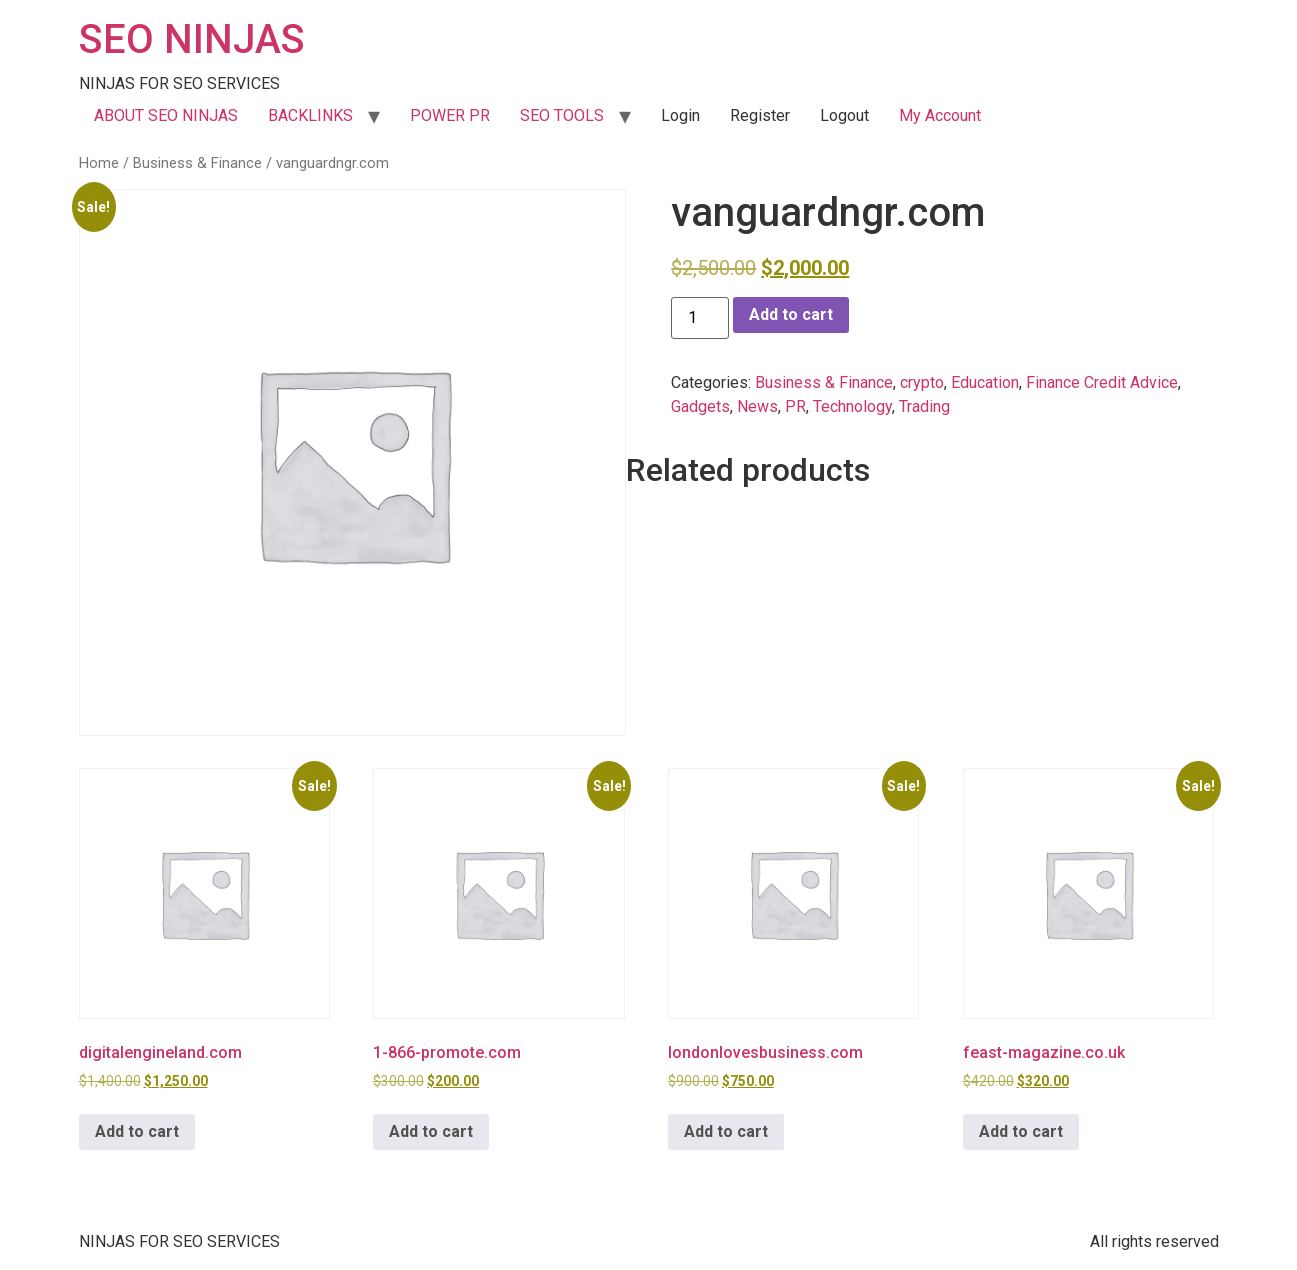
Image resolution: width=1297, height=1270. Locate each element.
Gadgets (700, 406)
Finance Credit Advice (1102, 382)
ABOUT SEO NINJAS (166, 115)
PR (795, 406)
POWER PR (450, 115)
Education (985, 382)
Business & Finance (197, 163)
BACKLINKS (310, 115)
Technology (852, 406)
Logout (844, 115)
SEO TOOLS (562, 115)
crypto (922, 382)
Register (760, 115)
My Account (940, 115)
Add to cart (791, 314)
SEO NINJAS (192, 39)
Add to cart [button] (137, 1131)
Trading (924, 406)
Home (99, 163)
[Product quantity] (700, 318)
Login (680, 115)
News (757, 406)
